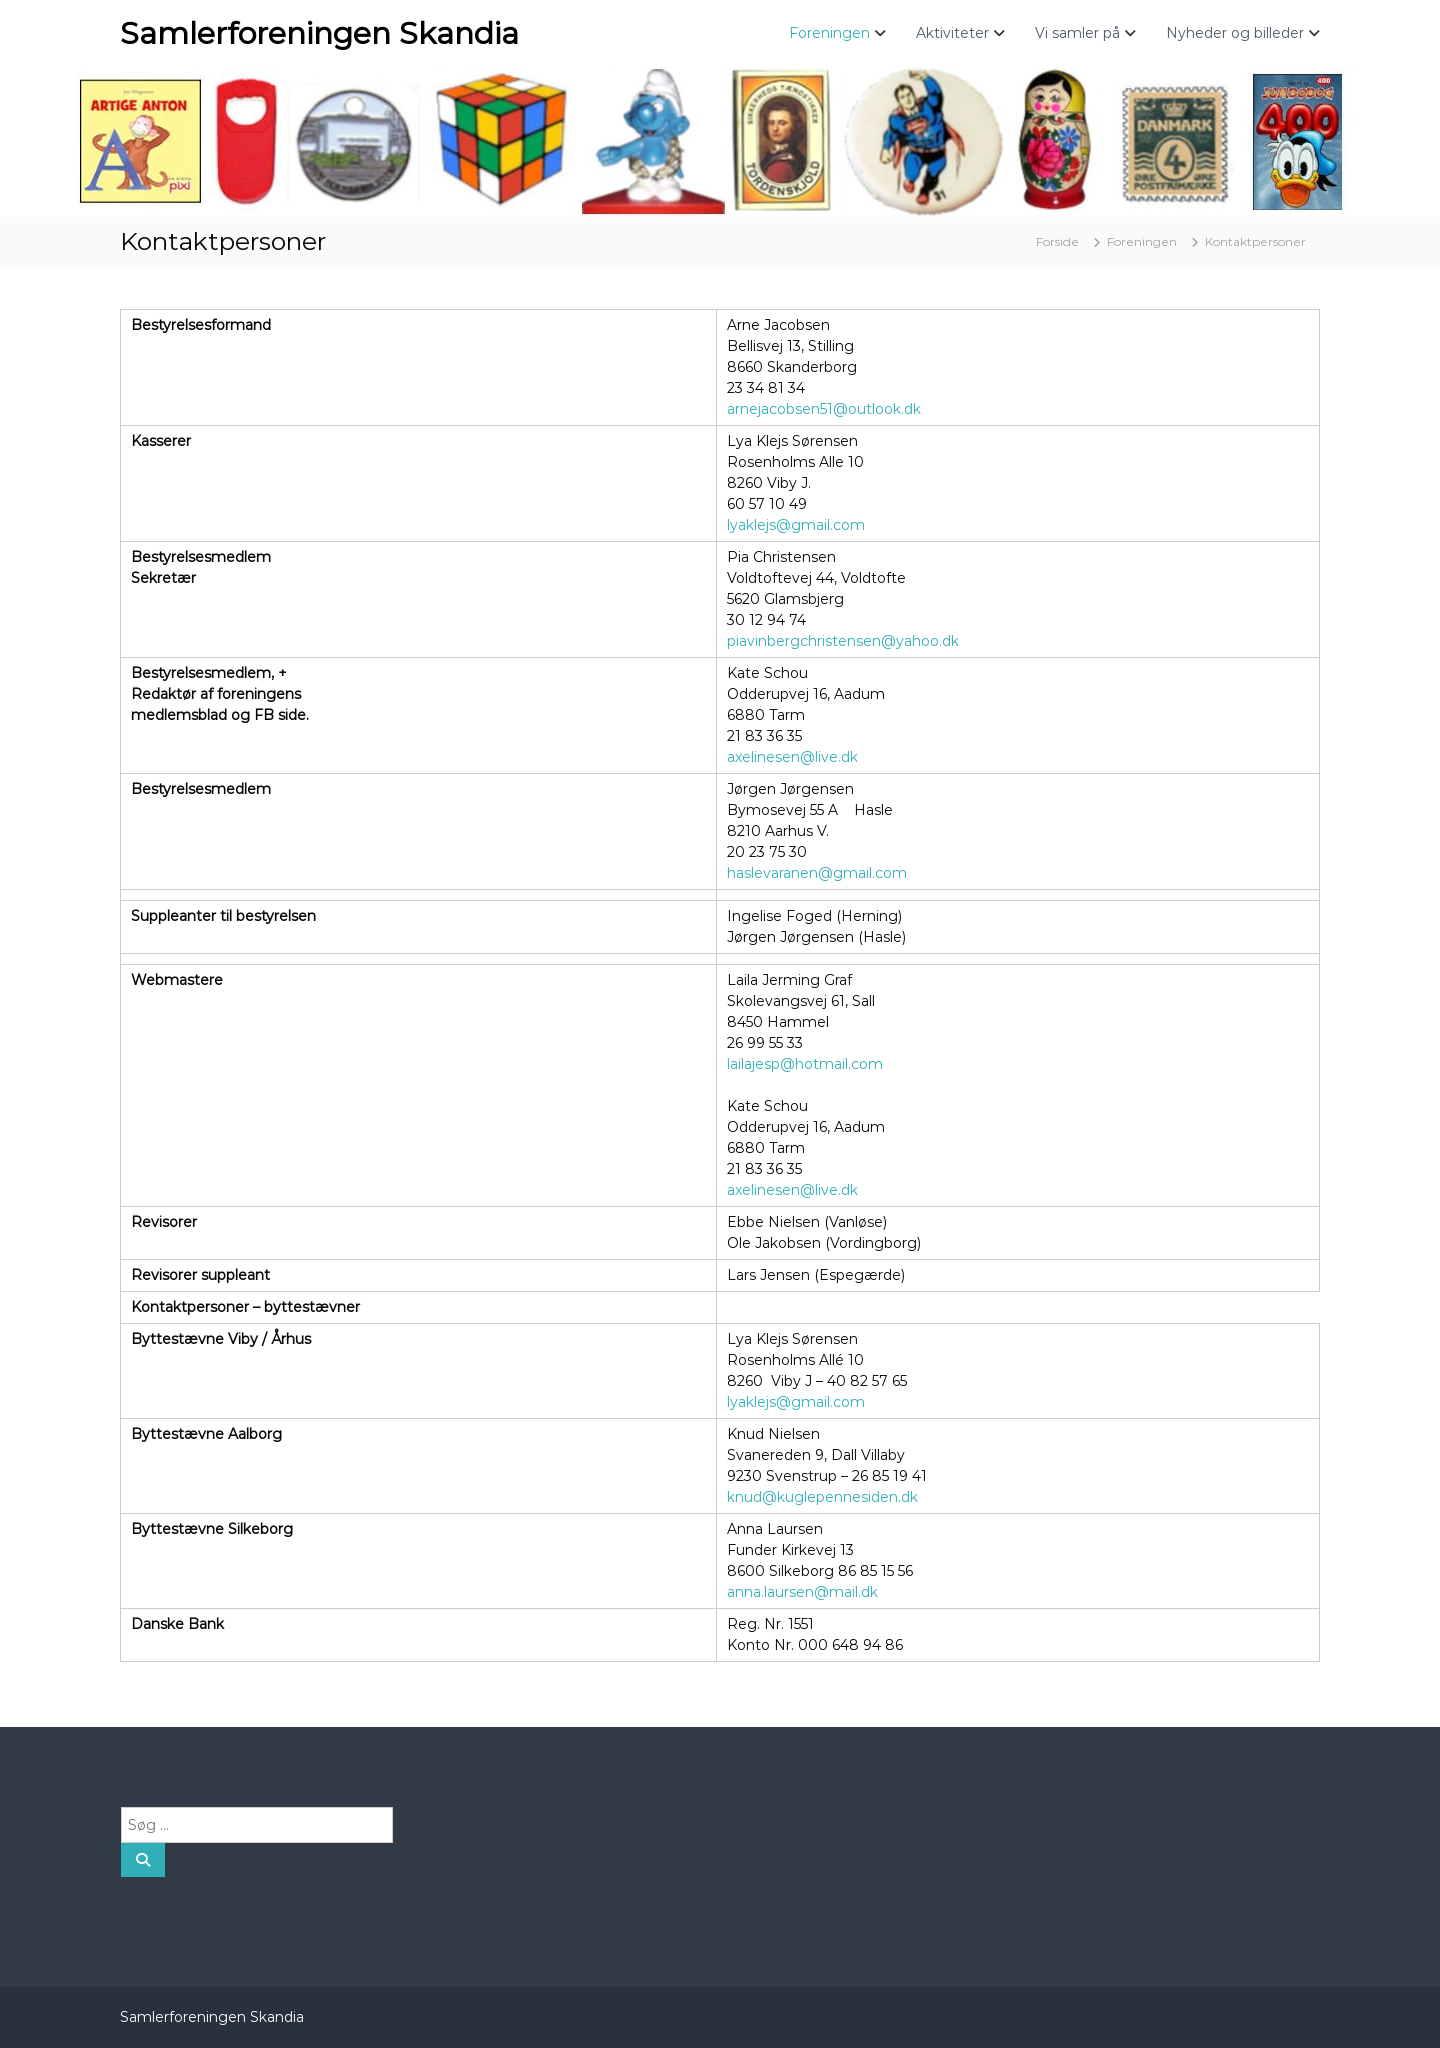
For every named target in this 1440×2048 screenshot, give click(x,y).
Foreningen (829, 33)
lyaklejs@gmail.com (796, 525)
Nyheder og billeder (1235, 33)
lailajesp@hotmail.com (805, 1064)
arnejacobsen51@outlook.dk (824, 409)
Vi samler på (1077, 33)
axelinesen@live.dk (792, 757)
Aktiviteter (952, 33)
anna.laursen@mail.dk (802, 1592)
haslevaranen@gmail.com (817, 873)
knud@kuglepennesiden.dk (822, 1497)
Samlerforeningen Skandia (319, 33)
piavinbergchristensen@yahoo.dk (843, 641)
